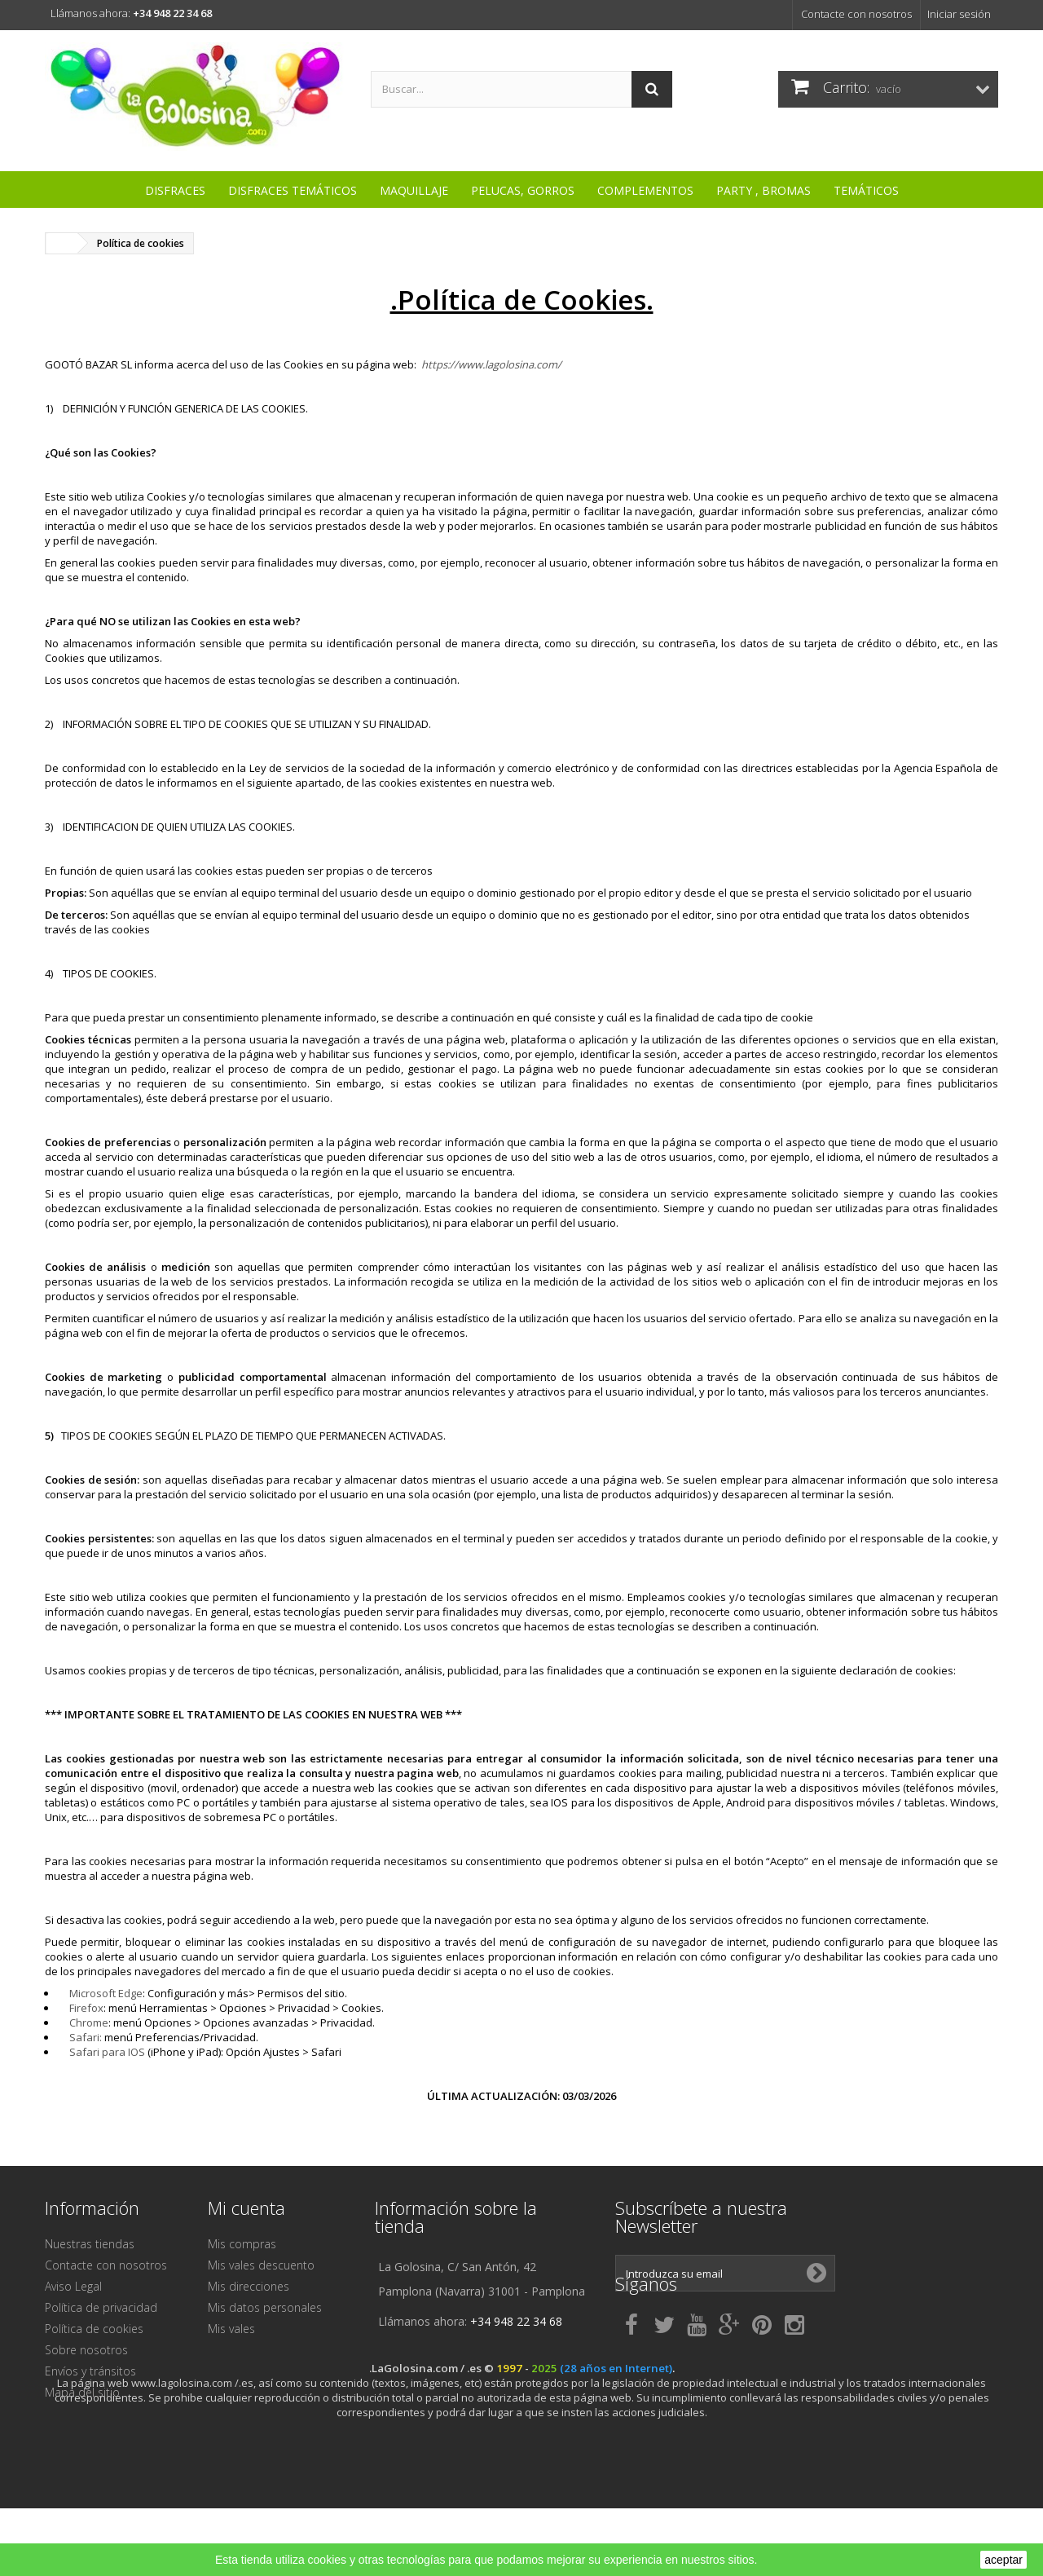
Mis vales (231, 2328)
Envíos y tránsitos (90, 2371)
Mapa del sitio (82, 2392)
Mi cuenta (246, 2207)
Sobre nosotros (86, 2350)
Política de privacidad (101, 2307)
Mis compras (242, 2244)
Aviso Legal (73, 2286)
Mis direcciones (248, 2286)
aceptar (1003, 2559)
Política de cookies (94, 2328)
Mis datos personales (265, 2307)
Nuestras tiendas (89, 2244)
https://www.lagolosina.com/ (491, 364)
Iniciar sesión (959, 14)
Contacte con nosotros (856, 14)
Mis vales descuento (261, 2265)
